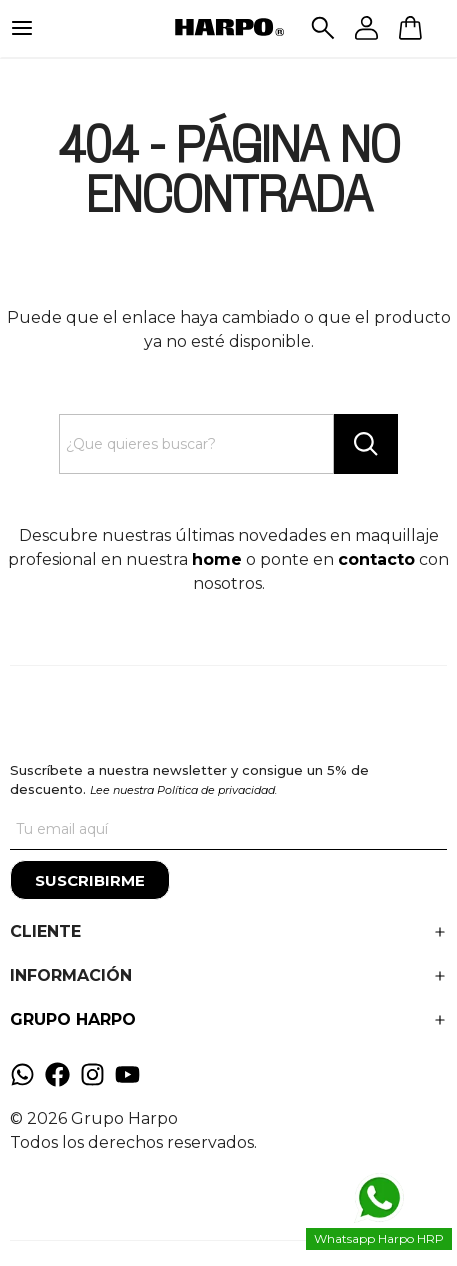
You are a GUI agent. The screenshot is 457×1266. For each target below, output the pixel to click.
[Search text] (196, 444)
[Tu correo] (228, 830)
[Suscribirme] (90, 880)
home (217, 559)
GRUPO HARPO (73, 1019)
